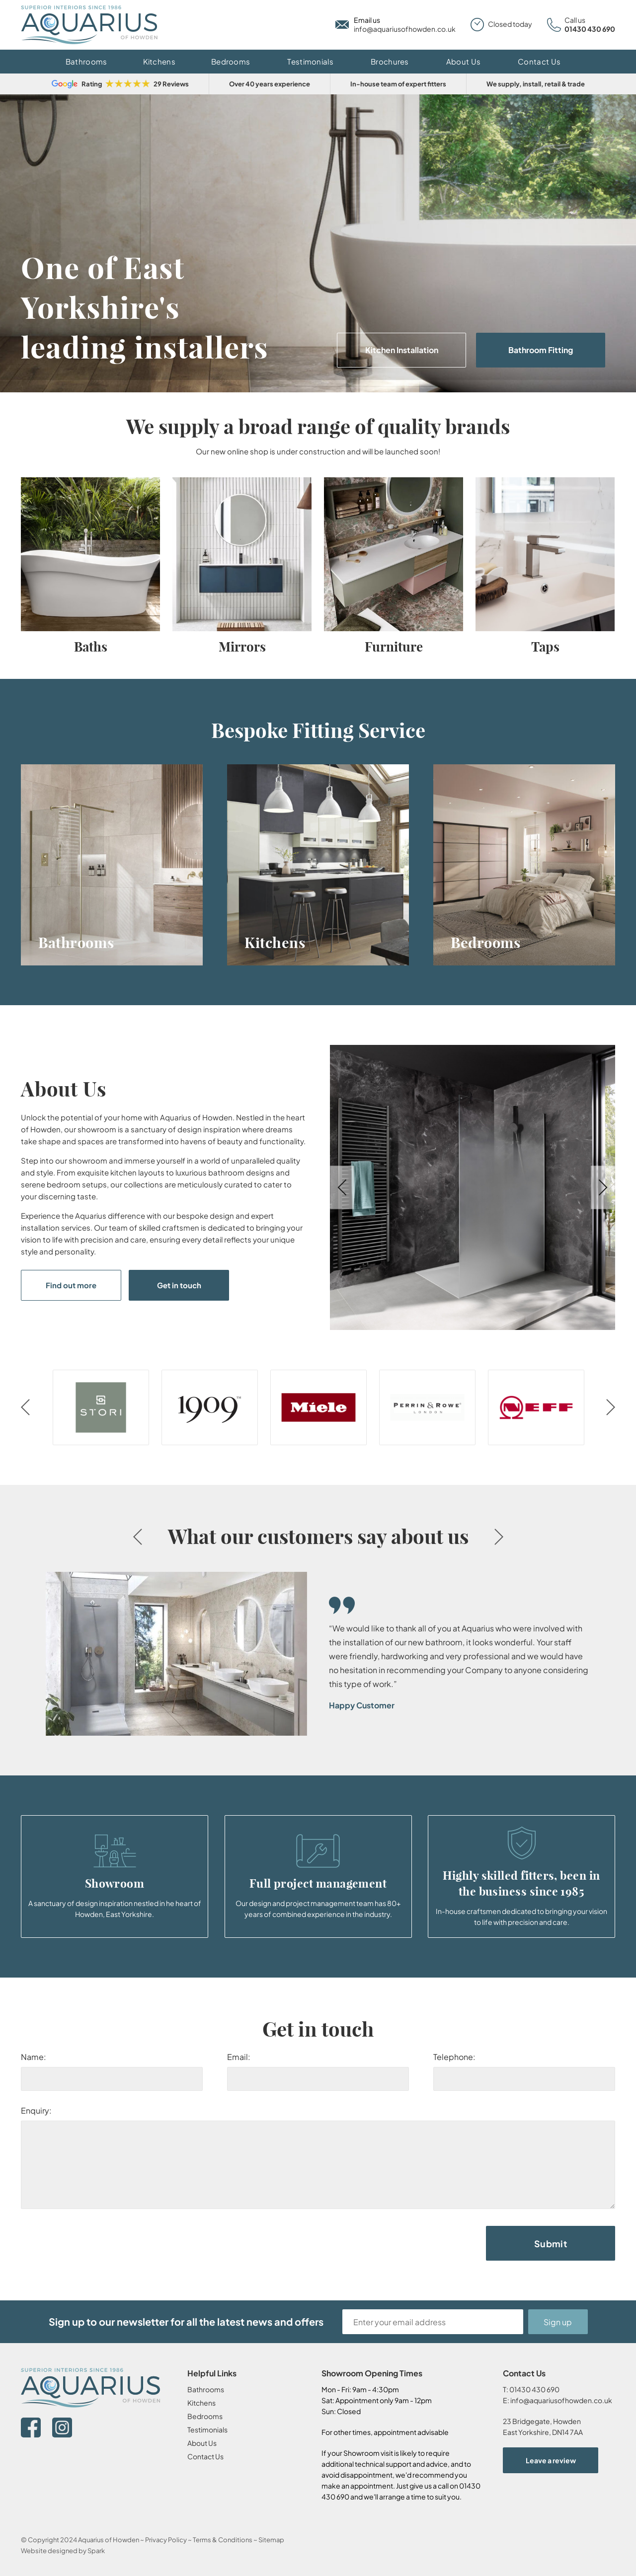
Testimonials (310, 61)
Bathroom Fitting (540, 350)
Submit (550, 2243)
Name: (33, 2057)
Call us (574, 19)
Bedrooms (230, 61)
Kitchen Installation (401, 350)
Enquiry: (36, 2110)
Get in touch (179, 1285)
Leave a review (551, 2460)
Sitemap (271, 2540)
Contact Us (539, 61)
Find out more (71, 1285)
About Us (463, 61)
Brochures (390, 61)
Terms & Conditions (222, 2540)
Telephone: (454, 2057)
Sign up (558, 2322)
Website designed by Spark (63, 2551)
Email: (238, 2057)
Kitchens (159, 61)
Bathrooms (86, 61)
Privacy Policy (166, 2540)
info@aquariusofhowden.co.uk (405, 28)
